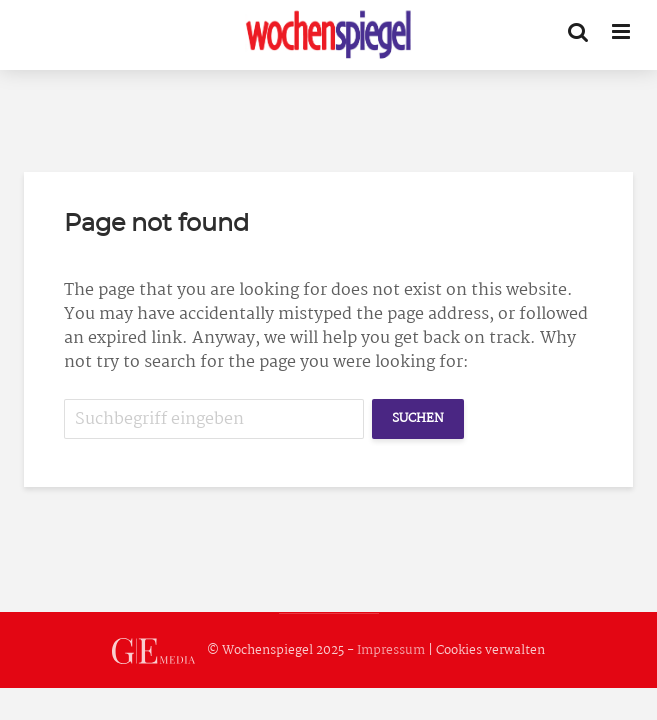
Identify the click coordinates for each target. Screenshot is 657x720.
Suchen (418, 418)
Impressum (391, 650)
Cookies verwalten (490, 650)
